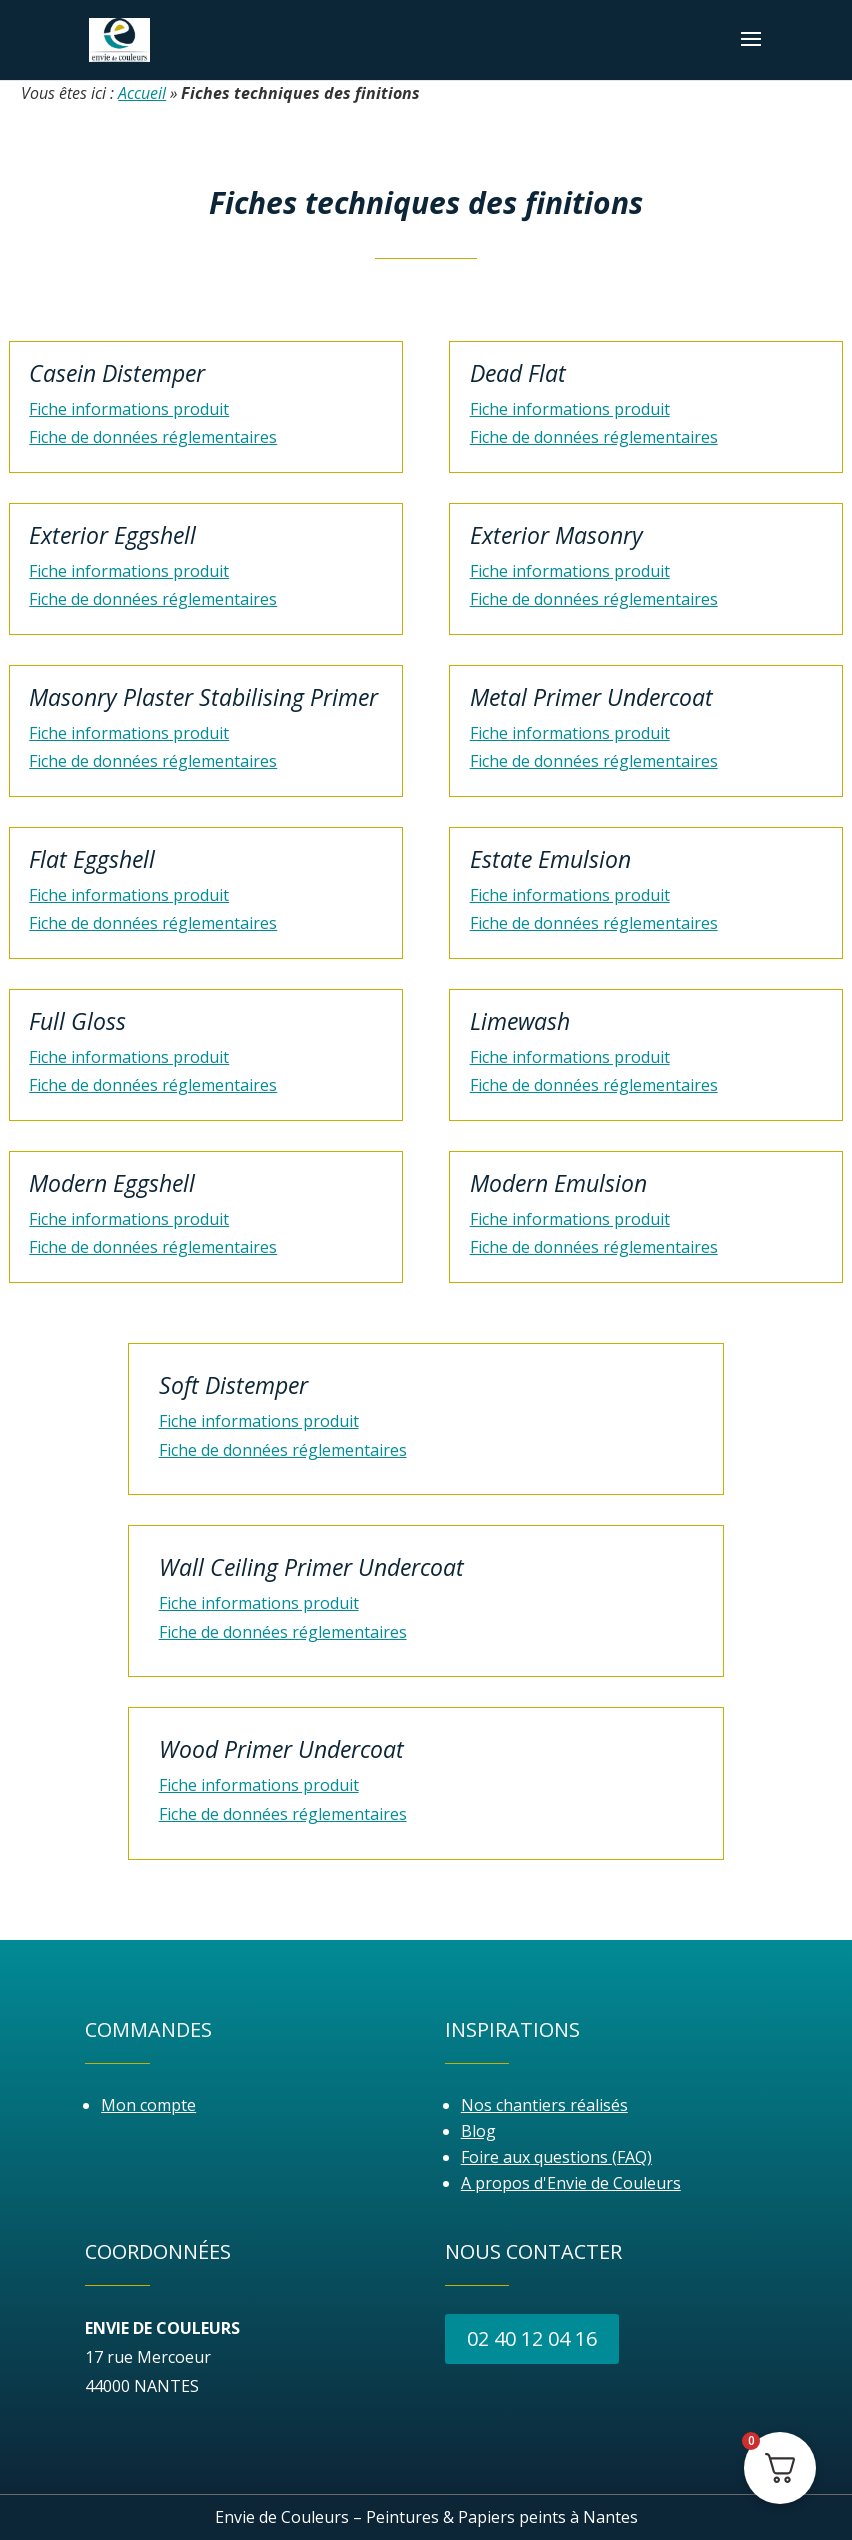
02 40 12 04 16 (532, 2338)
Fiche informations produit (129, 409)
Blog (478, 2131)
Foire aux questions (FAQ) (556, 2157)
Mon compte (148, 2105)
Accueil (142, 93)
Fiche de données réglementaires (153, 437)
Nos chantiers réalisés (544, 2105)
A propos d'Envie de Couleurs (571, 2183)
